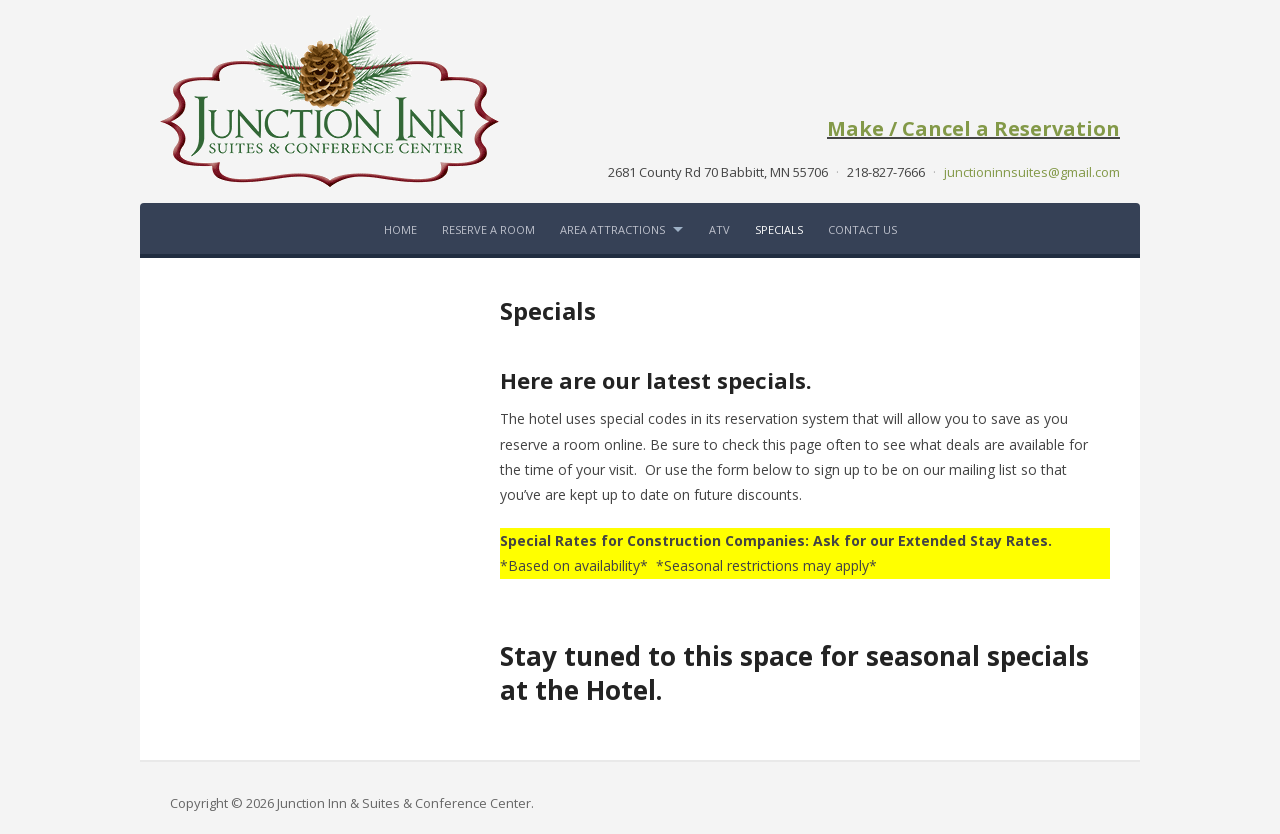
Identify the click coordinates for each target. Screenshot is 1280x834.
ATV (719, 229)
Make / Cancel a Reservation (973, 128)
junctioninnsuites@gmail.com (1032, 172)
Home (400, 229)
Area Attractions (612, 229)
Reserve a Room (488, 229)
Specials (779, 229)
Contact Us (862, 229)
